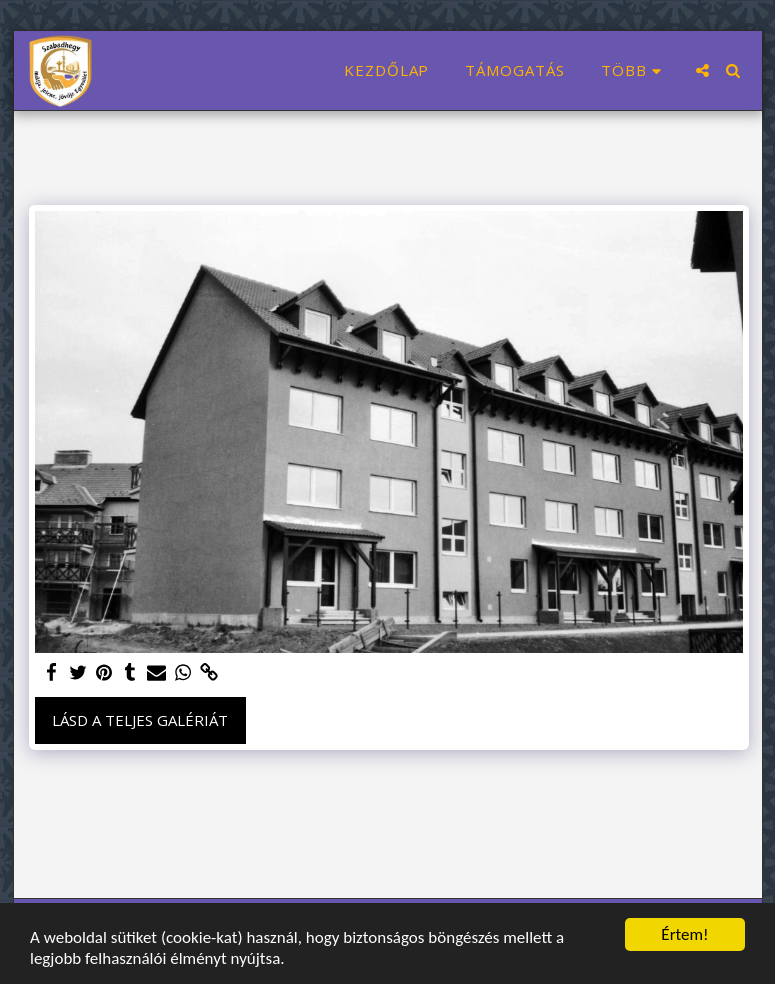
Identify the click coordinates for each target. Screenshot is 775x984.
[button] (702, 70)
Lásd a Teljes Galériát (140, 720)
